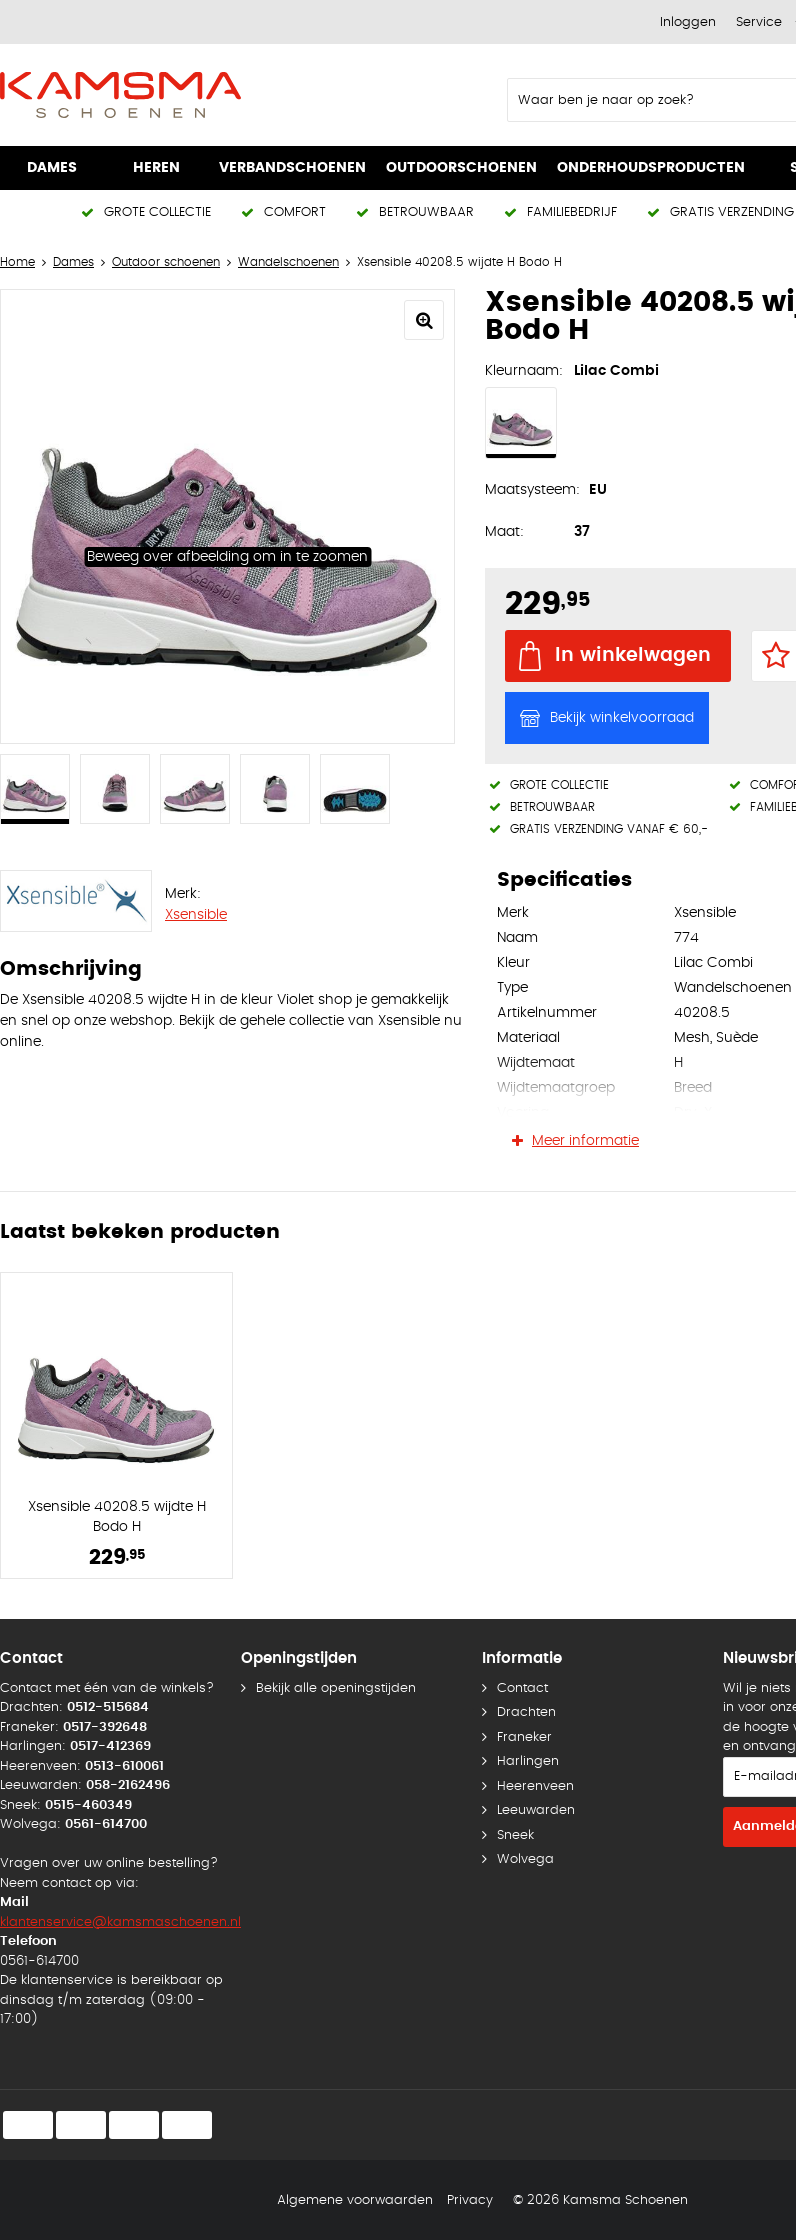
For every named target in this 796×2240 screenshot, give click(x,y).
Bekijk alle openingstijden (336, 1688)
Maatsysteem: (532, 490)
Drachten (526, 1712)
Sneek (515, 1835)
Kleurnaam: (524, 371)
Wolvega (525, 1859)
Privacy (470, 2200)
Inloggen (688, 22)
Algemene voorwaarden (355, 2200)
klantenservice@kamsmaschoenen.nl (120, 1922)
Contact (522, 1688)
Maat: (504, 532)
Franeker (524, 1737)
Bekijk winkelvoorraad (622, 718)
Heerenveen (535, 1786)
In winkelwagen (633, 655)
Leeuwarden (536, 1810)
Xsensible (196, 915)
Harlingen (528, 1761)
